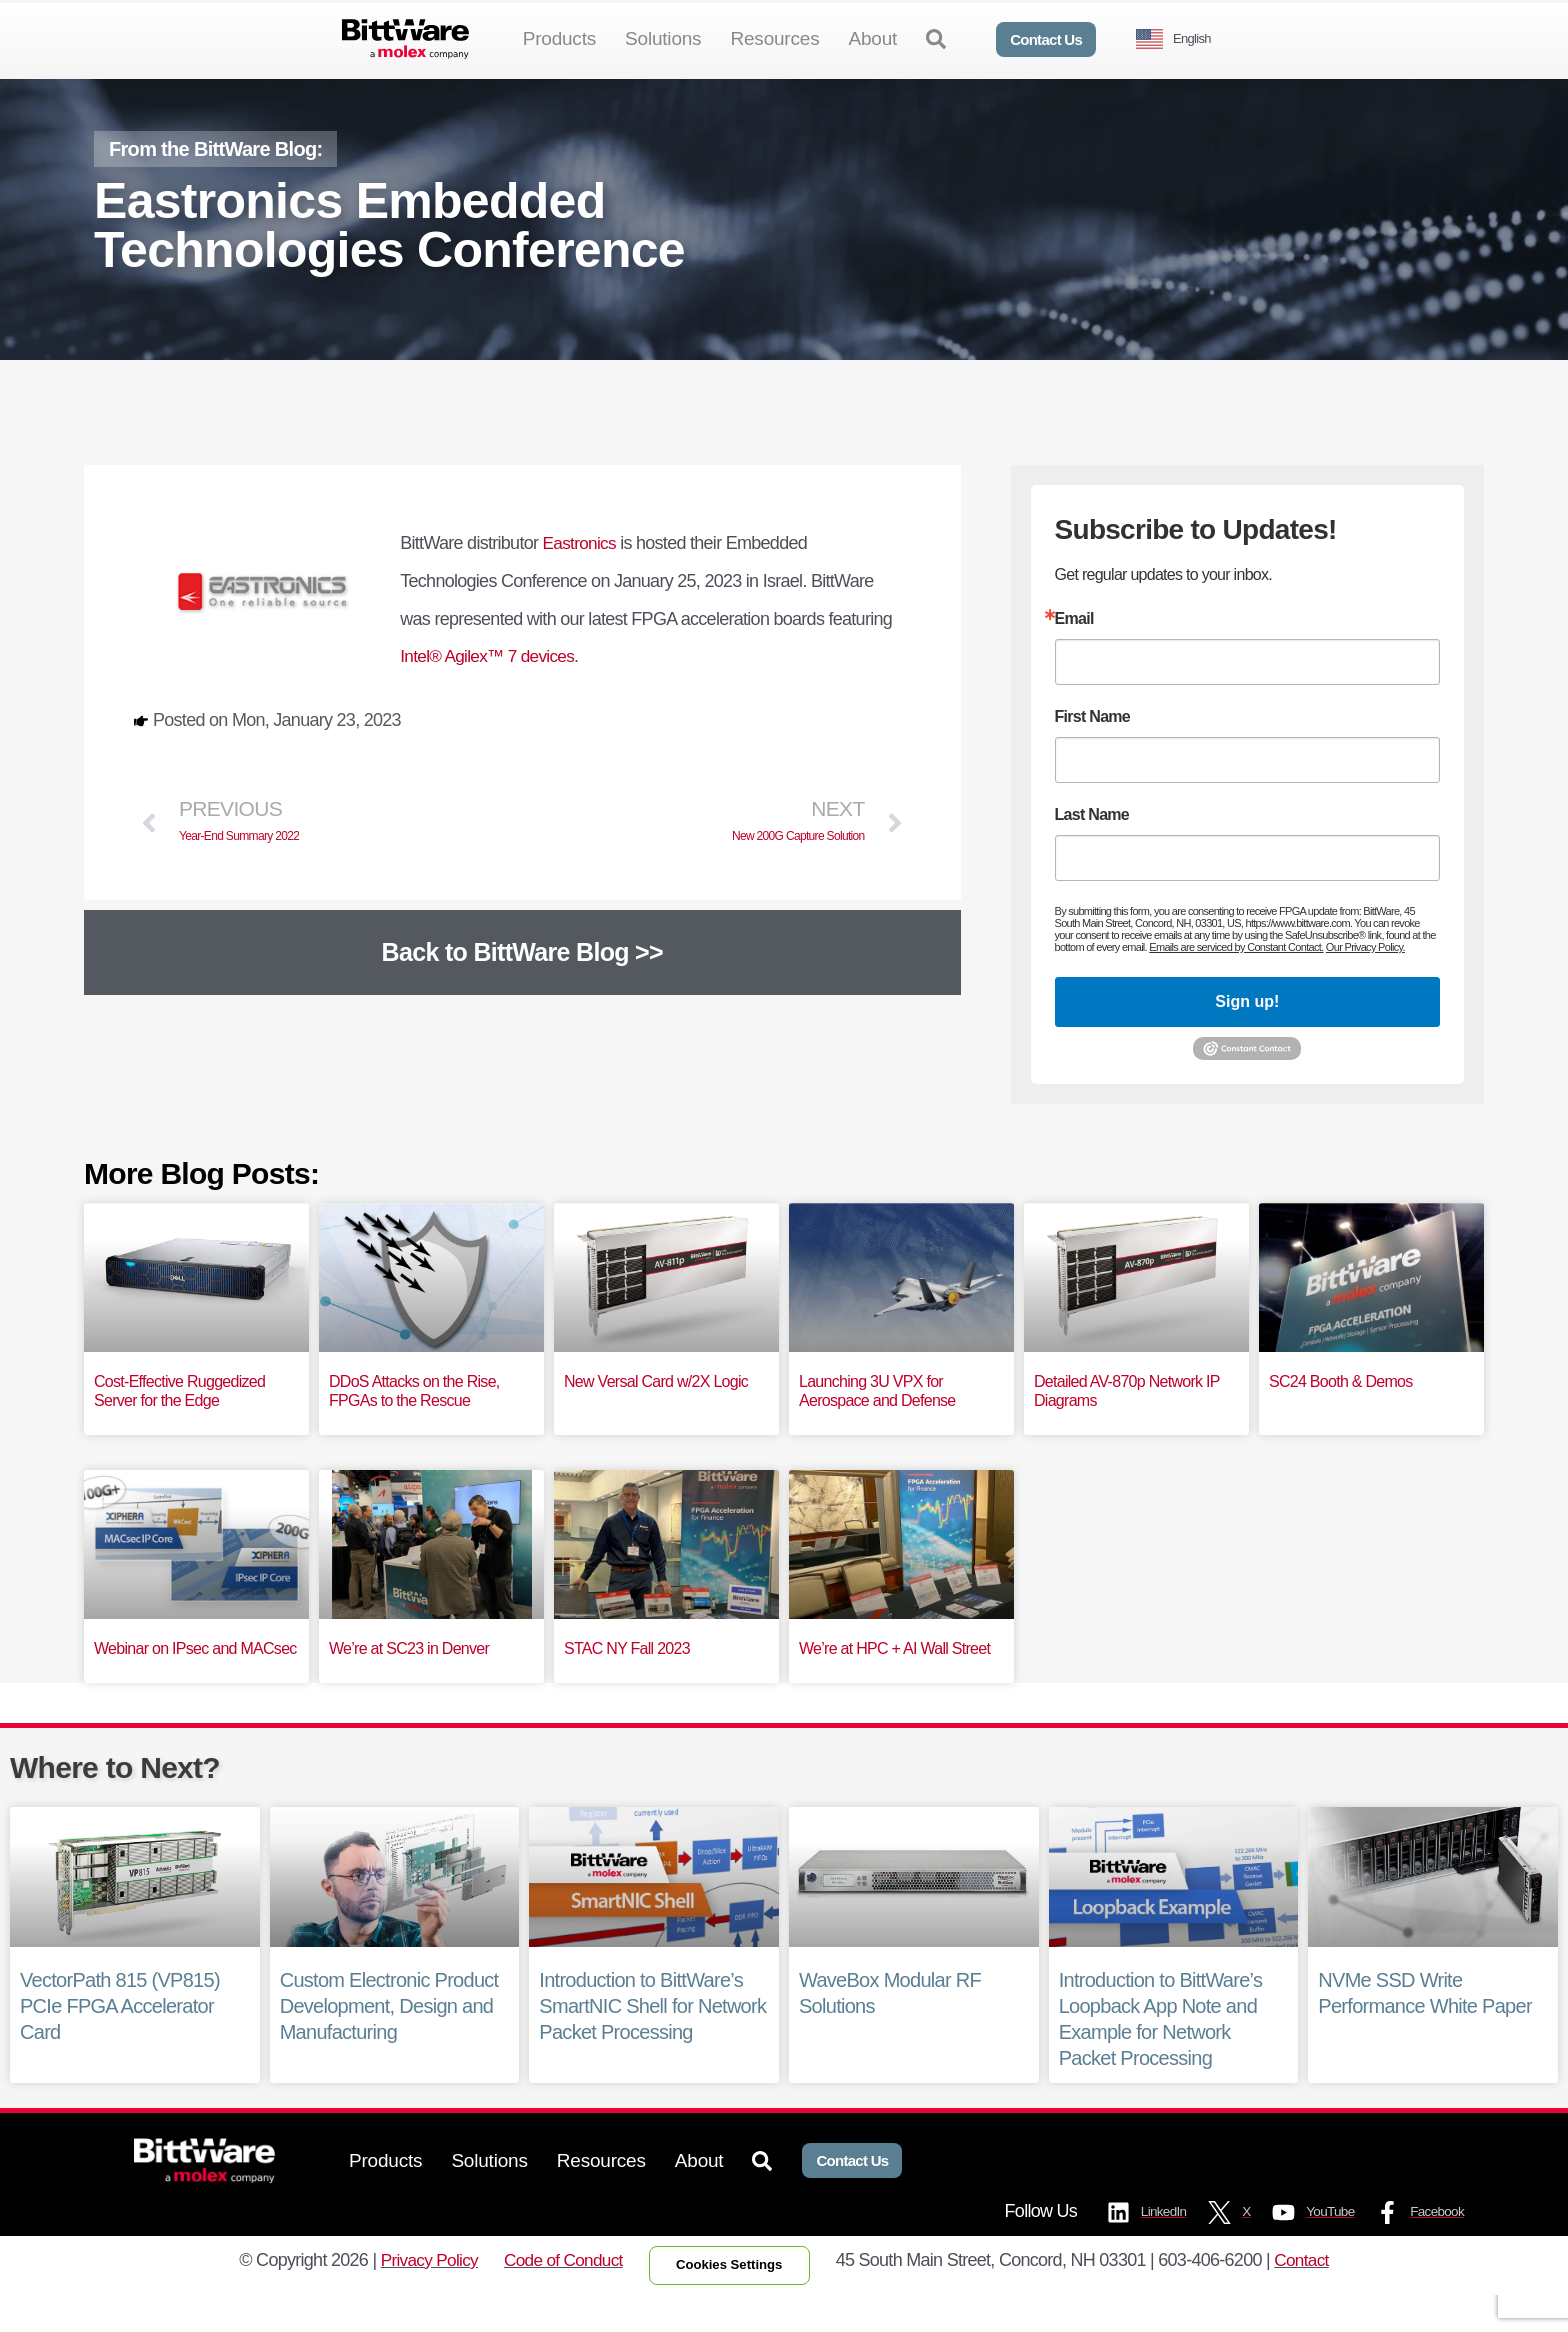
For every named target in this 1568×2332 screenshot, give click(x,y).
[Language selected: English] (1181, 39)
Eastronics (581, 576)
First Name (1093, 750)
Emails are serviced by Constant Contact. (1235, 980)
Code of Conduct (557, 2295)
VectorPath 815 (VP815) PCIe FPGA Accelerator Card (120, 2039)
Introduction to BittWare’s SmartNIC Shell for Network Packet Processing (652, 2039)
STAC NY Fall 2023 (627, 1680)
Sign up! (1247, 1034)
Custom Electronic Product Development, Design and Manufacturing (389, 2039)
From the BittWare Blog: (215, 182)
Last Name (1092, 848)
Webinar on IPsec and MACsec (195, 1680)
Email (1074, 652)
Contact (1314, 2295)
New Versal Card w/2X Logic (656, 1413)
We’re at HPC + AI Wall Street (894, 1680)
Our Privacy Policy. (1364, 980)
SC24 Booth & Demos (1341, 1413)
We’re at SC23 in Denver (409, 1680)
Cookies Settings (733, 2300)
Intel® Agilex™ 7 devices (491, 689)
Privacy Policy (418, 2295)
